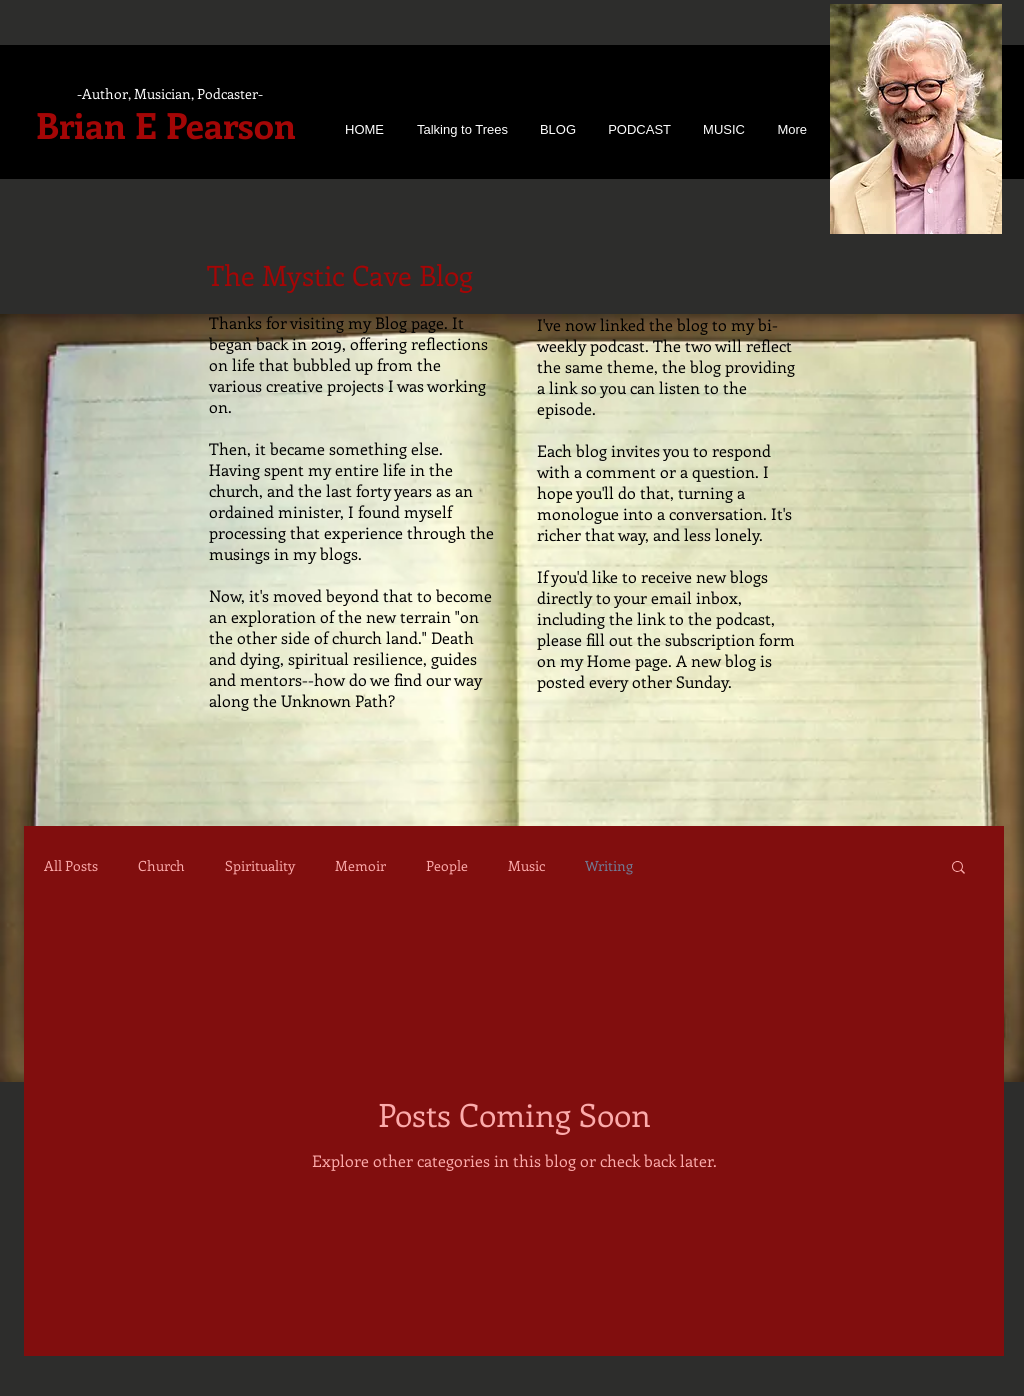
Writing (609, 866)
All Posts (71, 866)
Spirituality (260, 866)
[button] (958, 868)
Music (526, 866)
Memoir (360, 866)
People (447, 866)
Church (161, 866)
